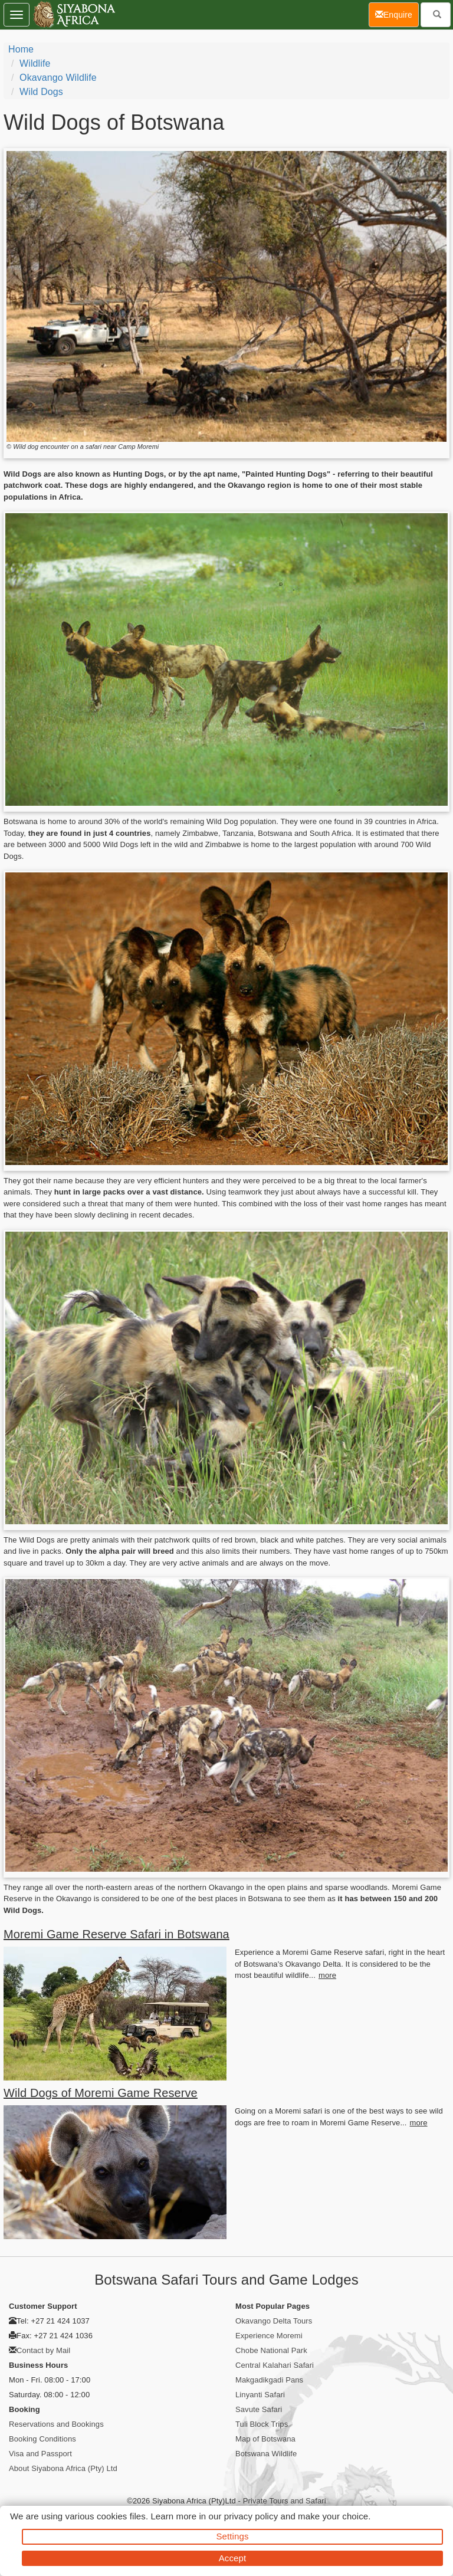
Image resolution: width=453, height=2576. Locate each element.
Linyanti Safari (260, 2394)
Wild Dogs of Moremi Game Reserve (101, 2092)
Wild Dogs (41, 92)
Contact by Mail (43, 2350)
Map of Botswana (265, 2438)
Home (21, 49)
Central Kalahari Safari (274, 2365)
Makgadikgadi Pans (269, 2379)
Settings (232, 2536)
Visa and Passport (40, 2453)
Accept (232, 2558)
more (327, 1975)
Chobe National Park (271, 2350)
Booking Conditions (42, 2438)
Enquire (397, 13)
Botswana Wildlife (266, 2453)
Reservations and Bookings (56, 2424)
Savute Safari (258, 2409)
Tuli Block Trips (261, 2424)
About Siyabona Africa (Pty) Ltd (63, 2468)
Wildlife (34, 63)
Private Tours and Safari (284, 2500)
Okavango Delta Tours (273, 2320)
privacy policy (251, 2516)
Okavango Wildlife (58, 78)
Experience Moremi (269, 2335)
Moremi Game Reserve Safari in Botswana (116, 1934)
